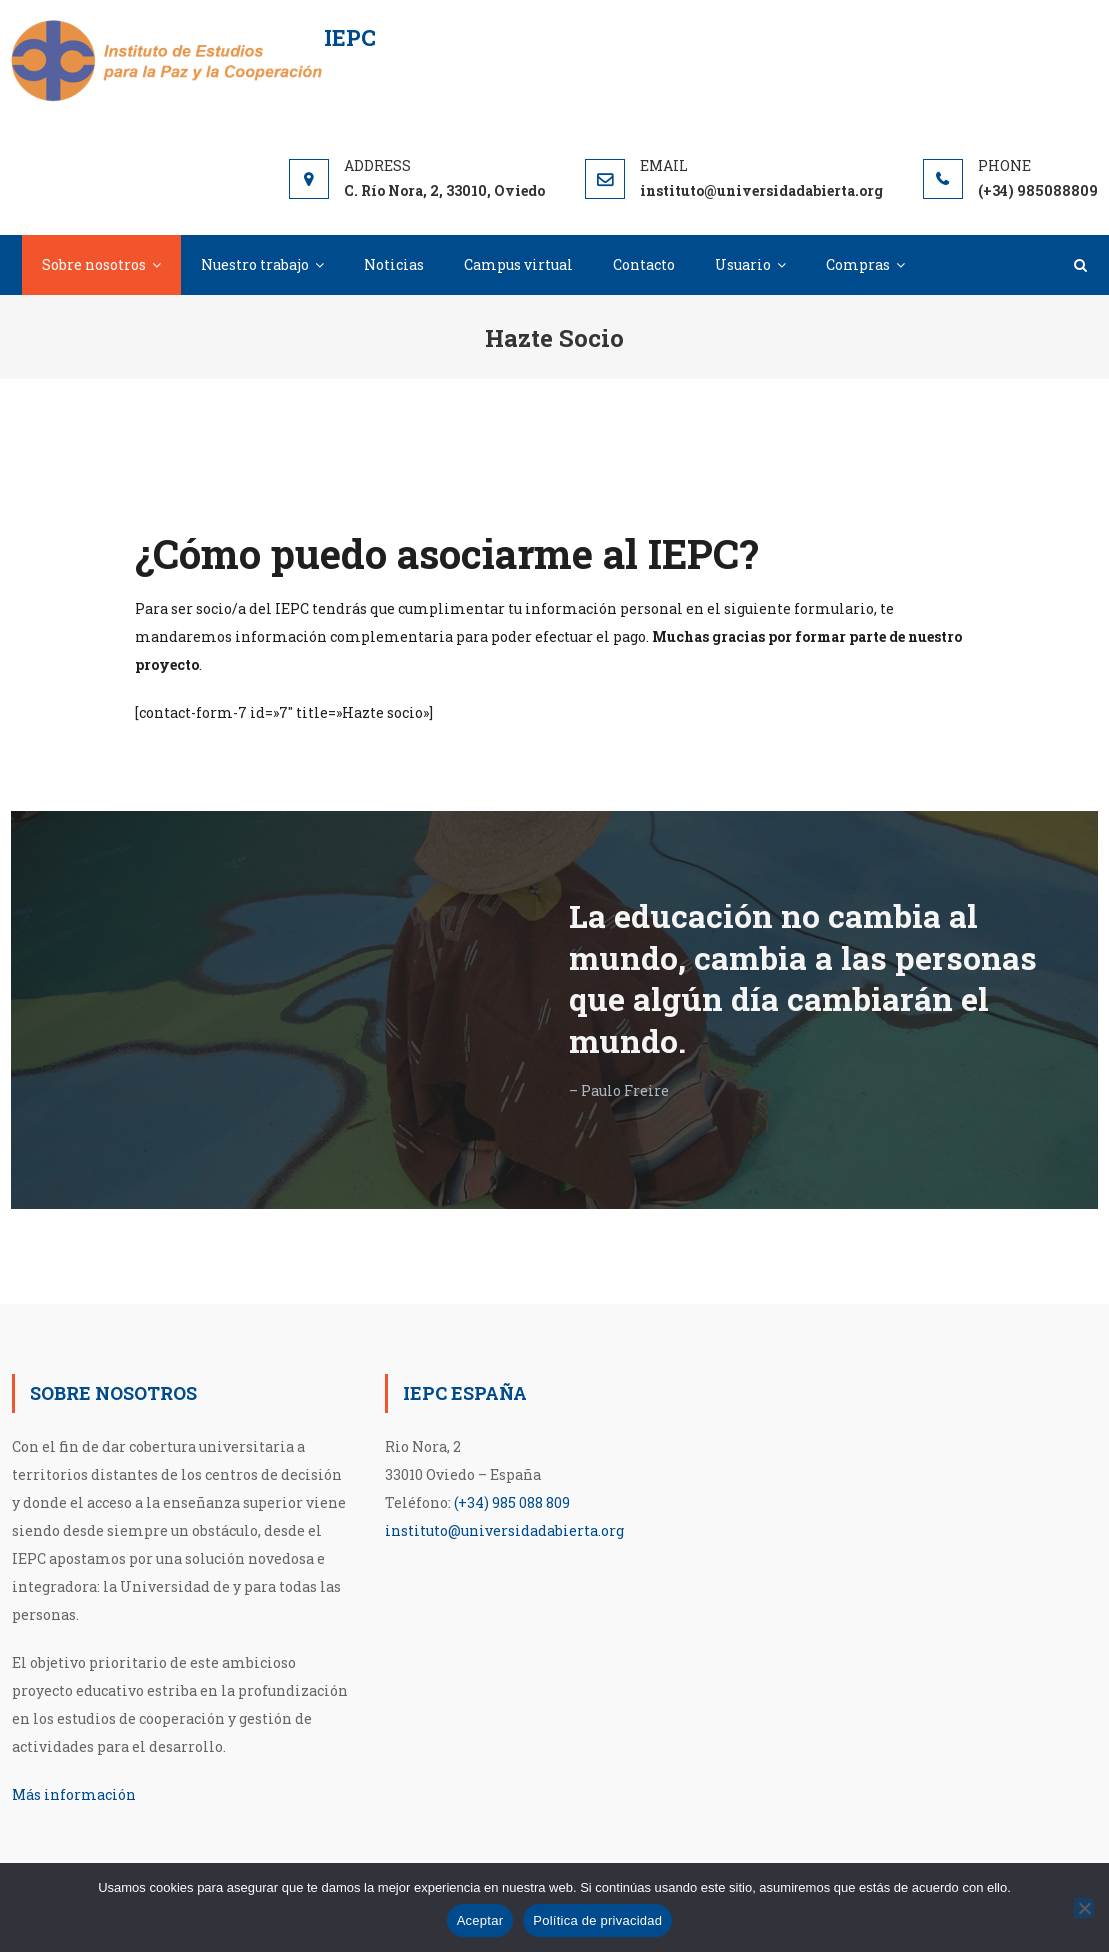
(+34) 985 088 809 (512, 1502)
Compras (858, 264)
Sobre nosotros (94, 264)
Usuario (743, 264)
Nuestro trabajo (255, 264)
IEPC (350, 37)
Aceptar (480, 1920)
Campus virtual (518, 264)
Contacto (644, 264)
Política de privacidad (597, 1920)
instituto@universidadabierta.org (504, 1530)
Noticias (394, 264)
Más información (74, 1794)
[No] (1084, 1908)
